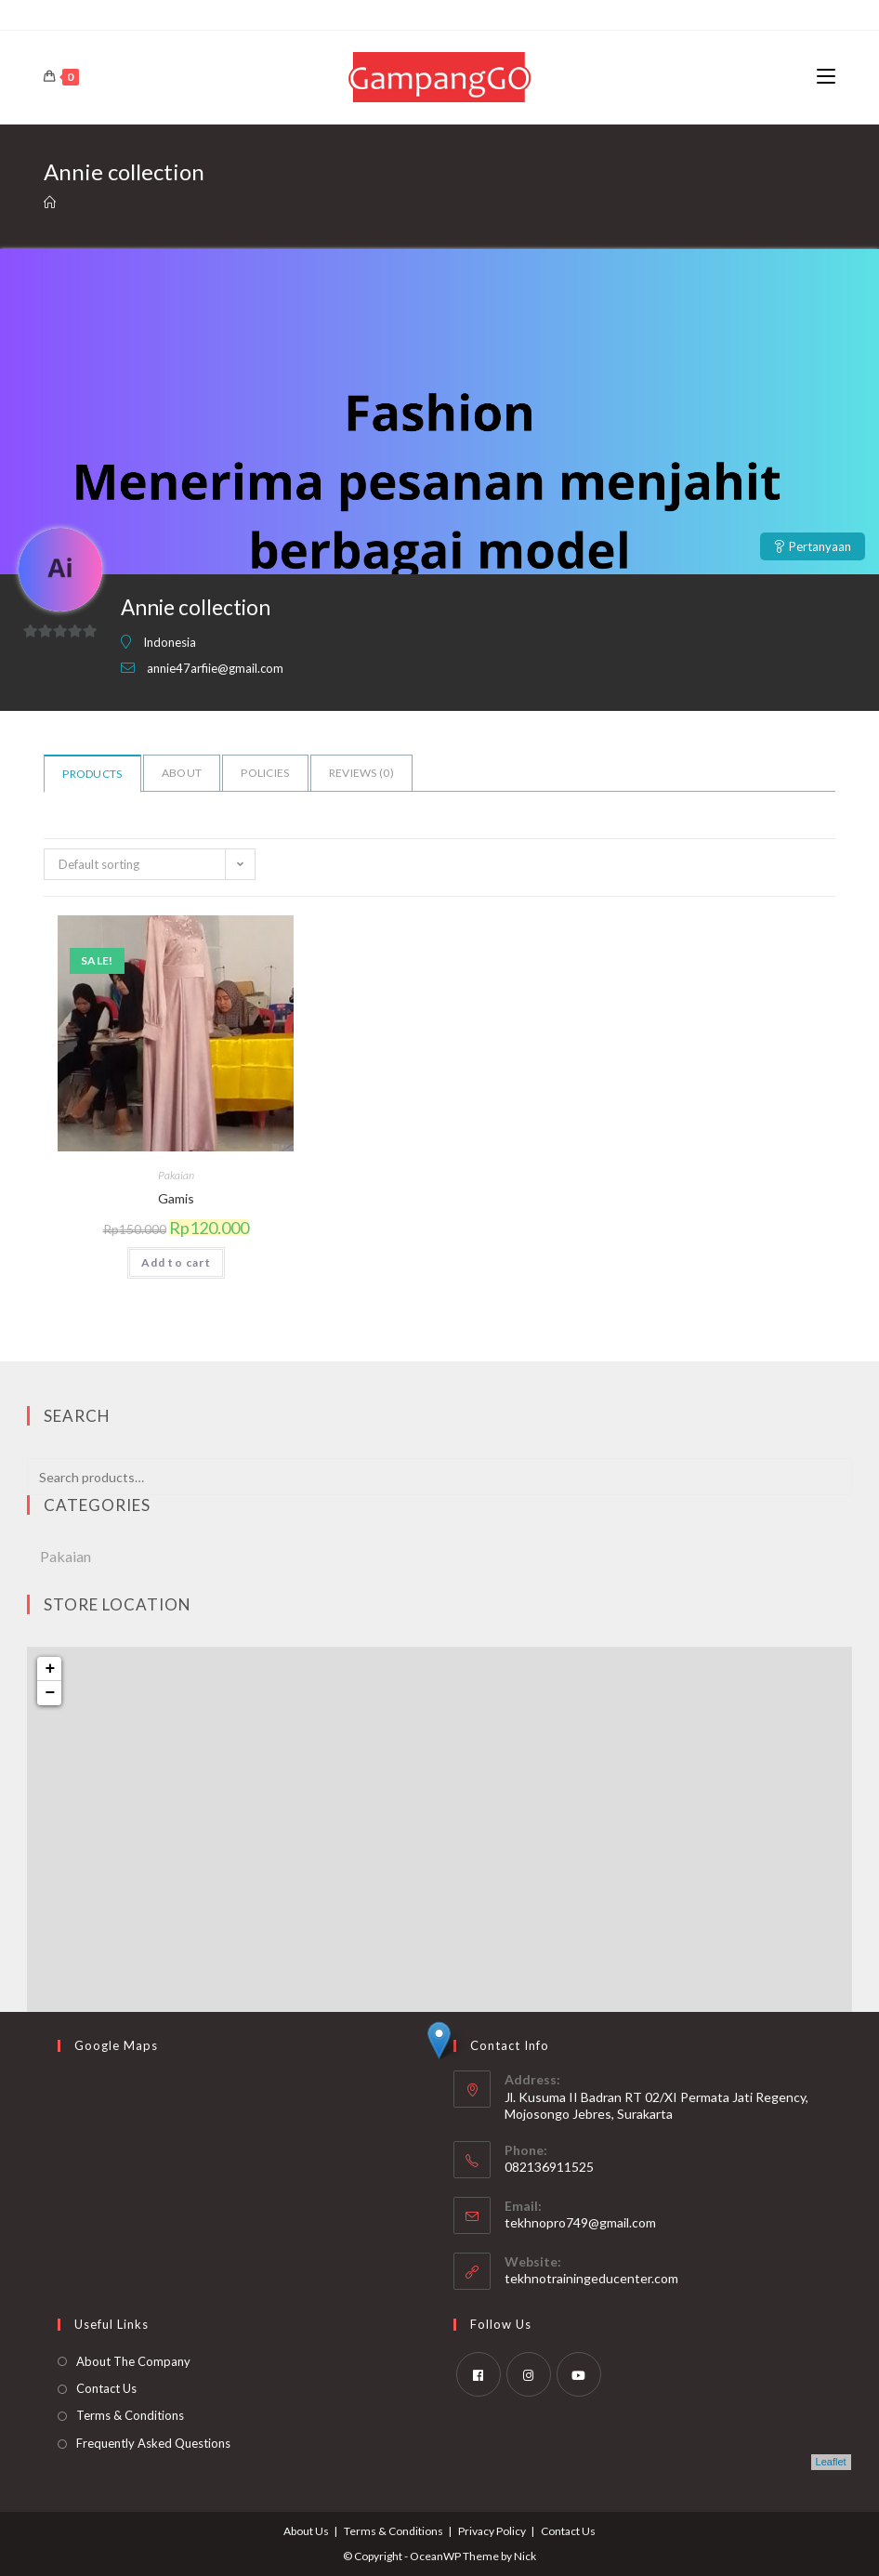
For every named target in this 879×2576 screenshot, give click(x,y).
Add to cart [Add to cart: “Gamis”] (176, 1262)
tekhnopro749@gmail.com (580, 2222)
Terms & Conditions (130, 2415)
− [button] (50, 1693)
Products (92, 774)
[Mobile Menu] (826, 77)
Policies (265, 773)
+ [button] (50, 1669)
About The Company (133, 2361)
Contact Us (106, 2388)
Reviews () (361, 773)
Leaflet (831, 2461)
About (182, 773)
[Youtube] (579, 2374)
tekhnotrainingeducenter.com (591, 2278)
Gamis (176, 1198)
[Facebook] (478, 2374)
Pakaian (176, 1175)
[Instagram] (528, 2374)
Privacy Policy (492, 2531)
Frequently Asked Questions (153, 2443)
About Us (306, 2531)
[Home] (50, 202)
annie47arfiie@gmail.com (215, 668)
